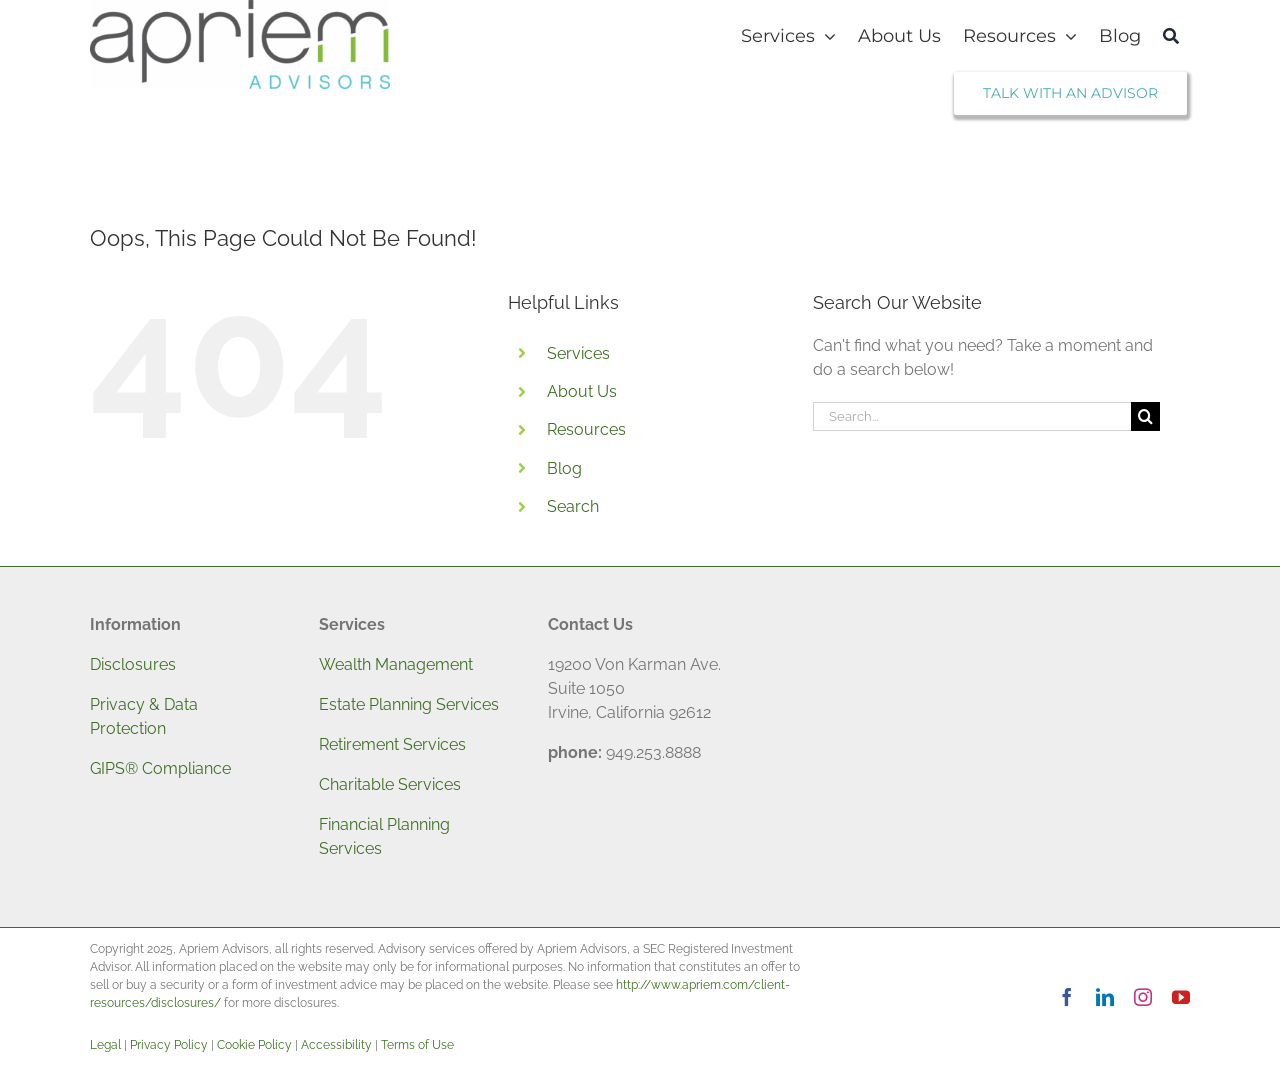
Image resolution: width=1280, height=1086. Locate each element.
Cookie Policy (254, 1045)
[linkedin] (1105, 997)
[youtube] (1181, 997)
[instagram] (1143, 997)
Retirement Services (392, 744)
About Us (582, 391)
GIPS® (114, 768)
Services (578, 353)
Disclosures (133, 664)
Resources (586, 429)
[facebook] (1067, 997)
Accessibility (336, 1045)
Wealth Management (396, 664)
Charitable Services (390, 784)
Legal (105, 1045)
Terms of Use (417, 1045)
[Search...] (972, 416)
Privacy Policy (169, 1045)
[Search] (1171, 36)
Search (573, 506)
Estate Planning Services (409, 704)
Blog (564, 468)
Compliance (184, 768)
